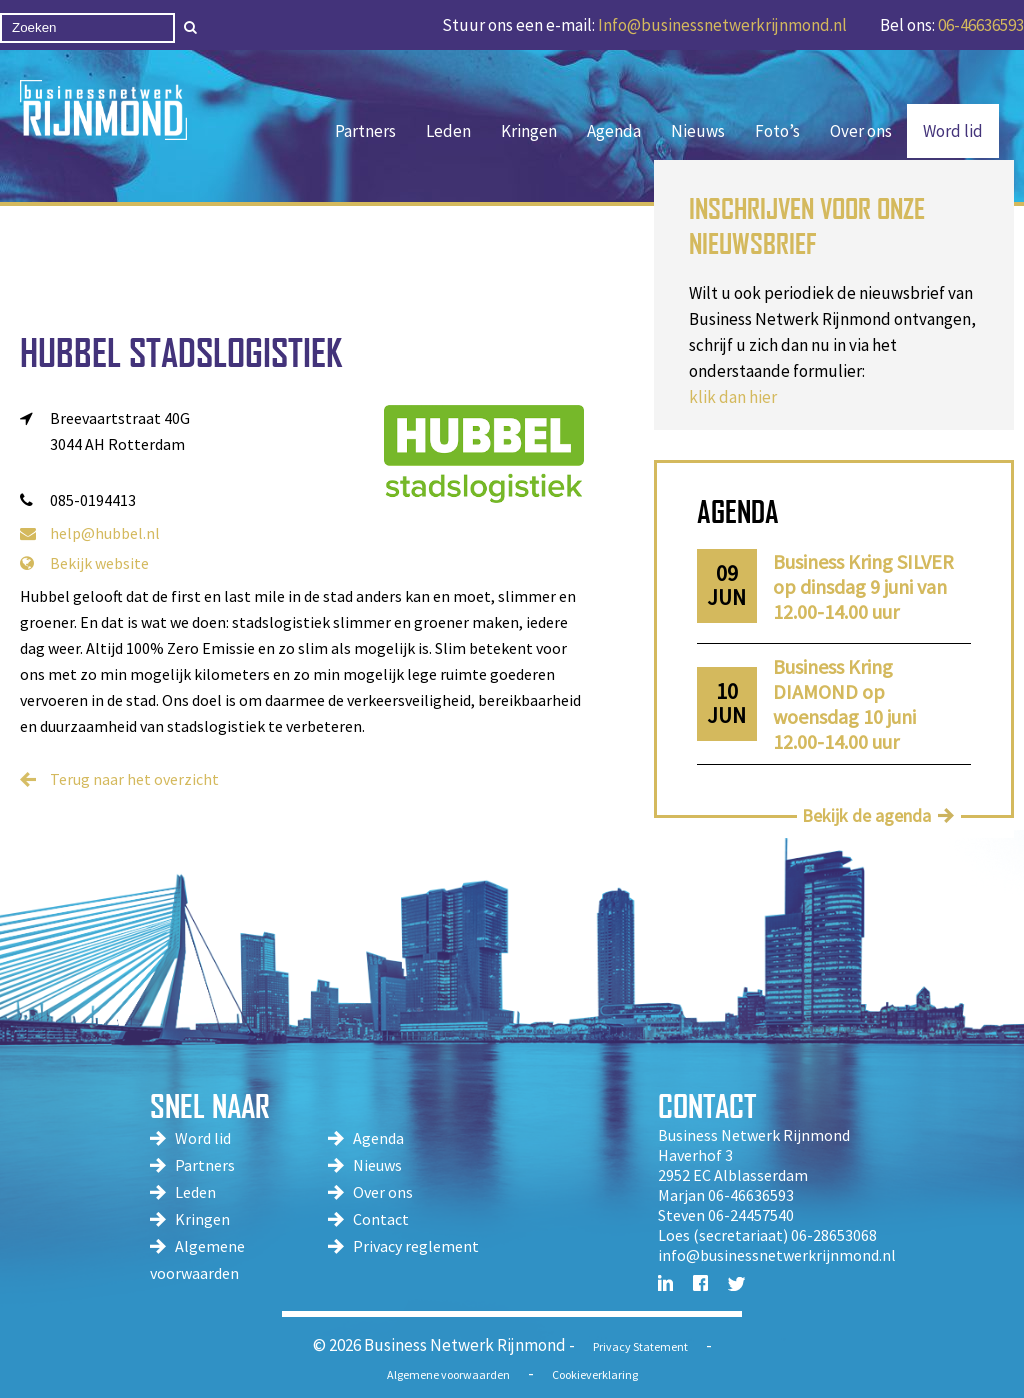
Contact (381, 1219)
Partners (365, 131)
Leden (448, 131)
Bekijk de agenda (866, 815)
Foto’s (777, 131)
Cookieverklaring (595, 1374)
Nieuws (698, 131)
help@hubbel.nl (90, 533)
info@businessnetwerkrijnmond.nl (777, 1255)
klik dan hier (733, 397)
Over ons (861, 131)
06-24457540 (751, 1215)
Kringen (529, 131)
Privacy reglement (416, 1246)
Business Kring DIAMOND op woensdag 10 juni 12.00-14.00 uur (844, 704)
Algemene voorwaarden (448, 1374)
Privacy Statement (640, 1346)
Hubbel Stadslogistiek (181, 352)
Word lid (953, 131)
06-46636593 (981, 25)
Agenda (614, 131)
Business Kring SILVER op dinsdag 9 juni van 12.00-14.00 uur (863, 586)
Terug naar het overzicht (134, 779)
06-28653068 (834, 1235)
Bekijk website (84, 563)
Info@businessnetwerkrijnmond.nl (722, 25)
